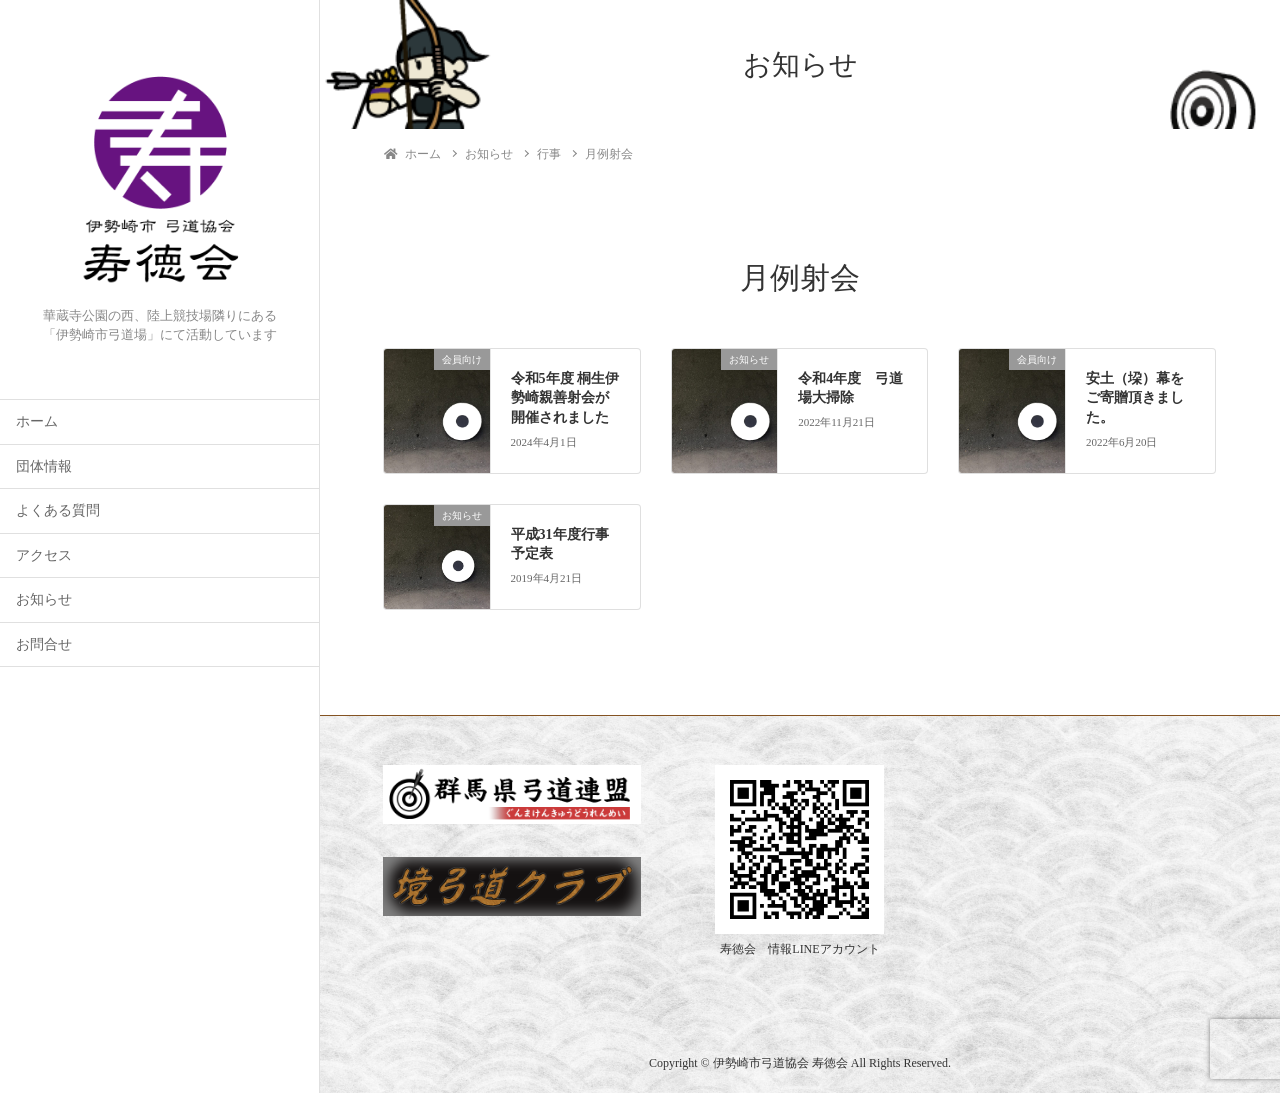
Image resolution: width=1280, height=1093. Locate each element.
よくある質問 (58, 510)
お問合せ (44, 644)
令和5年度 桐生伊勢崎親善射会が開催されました (565, 398)
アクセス (44, 555)
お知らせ (44, 599)
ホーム (37, 421)
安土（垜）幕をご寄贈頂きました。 (1135, 398)
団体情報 (44, 466)
